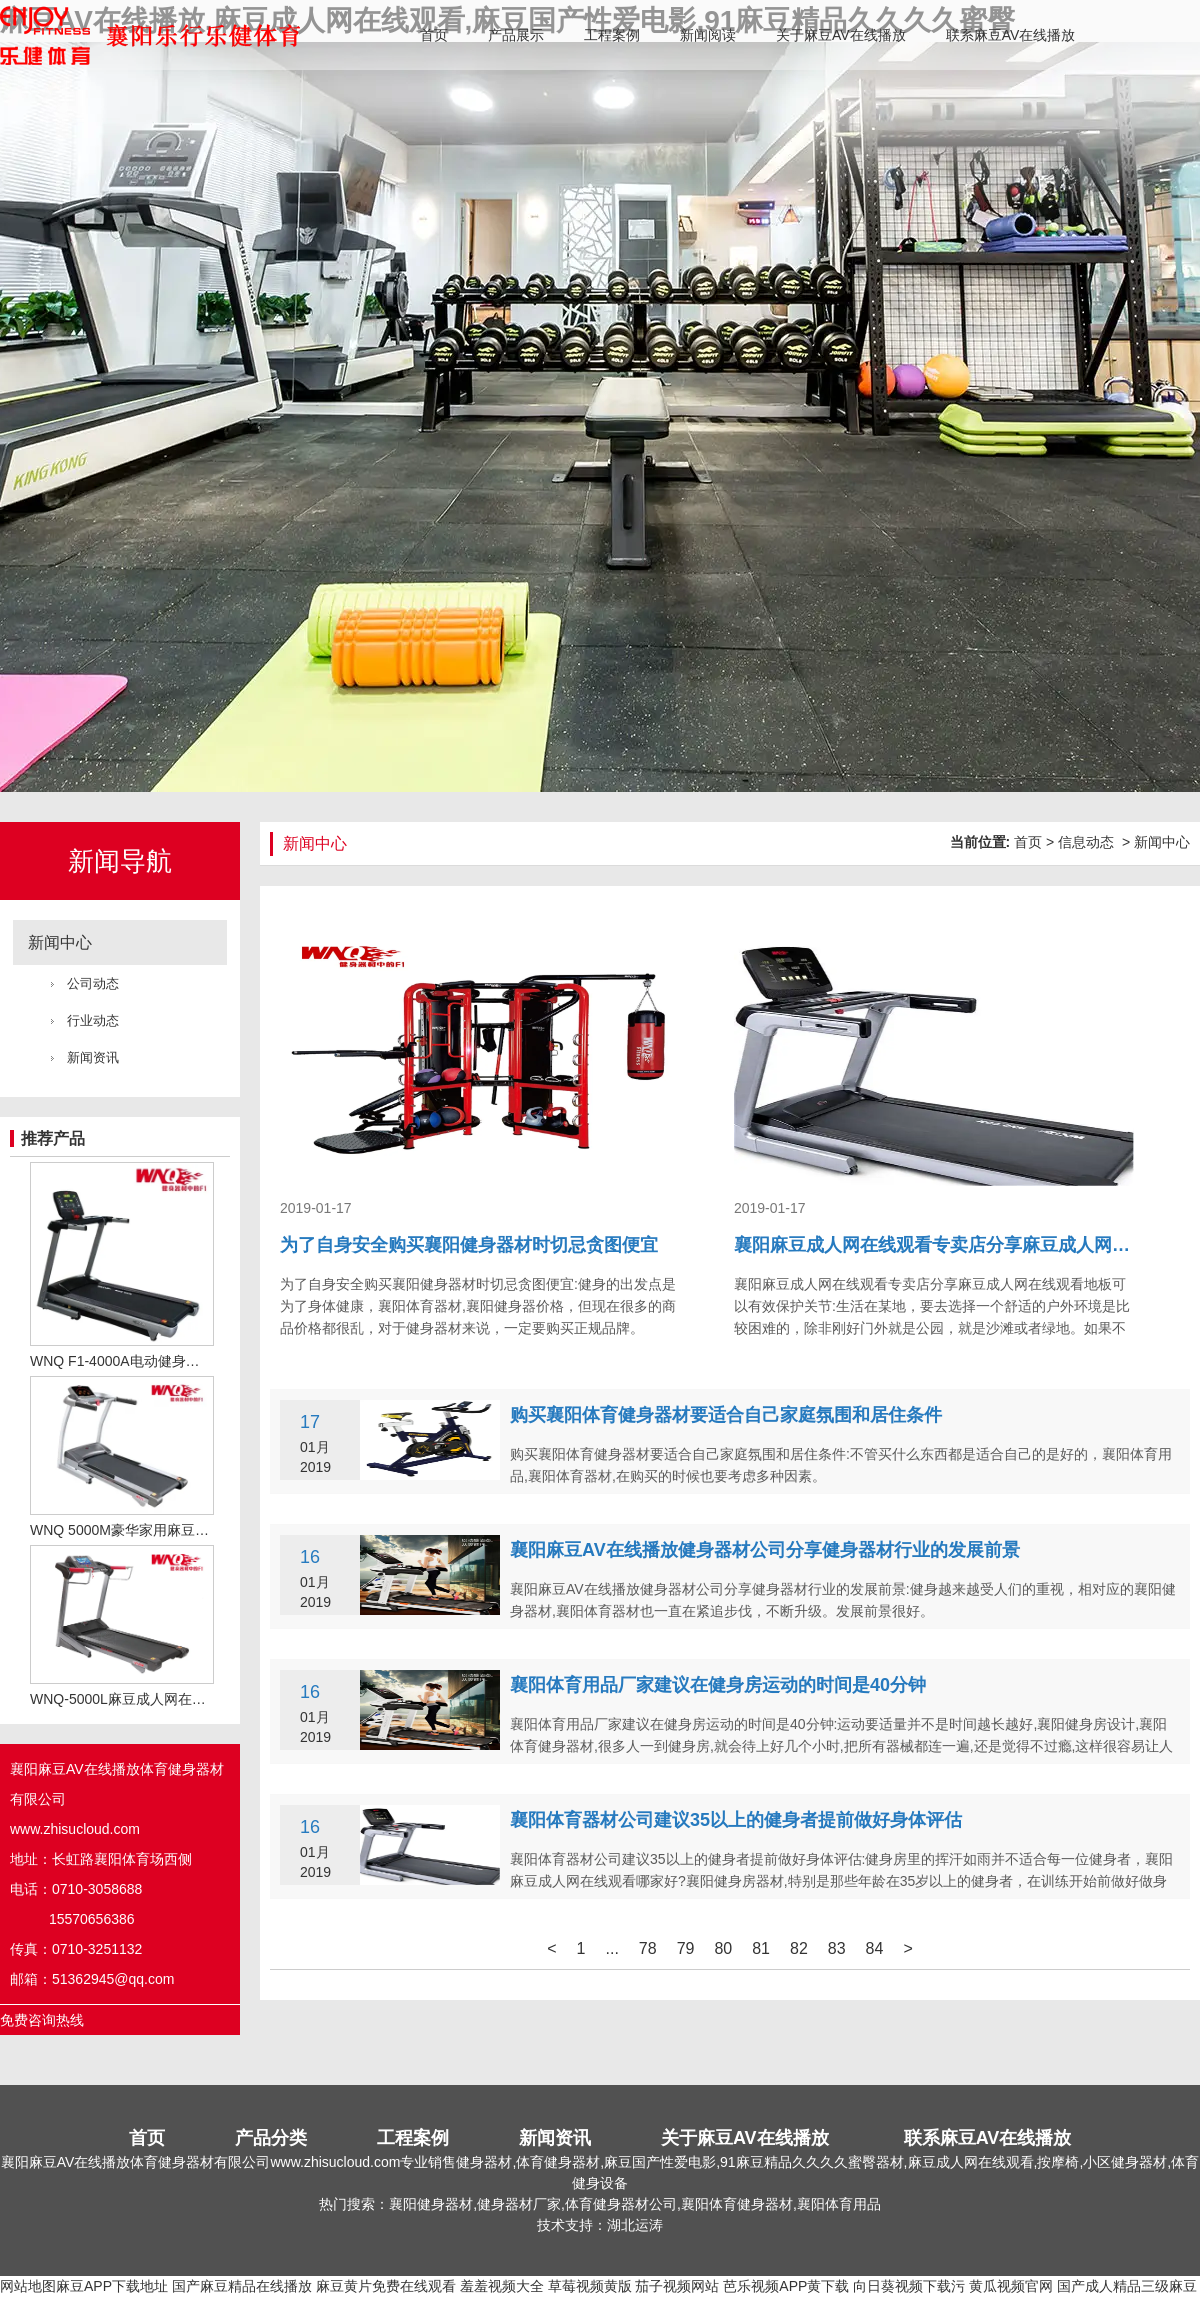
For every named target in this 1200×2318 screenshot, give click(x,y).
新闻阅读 (708, 35)
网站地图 (28, 2286)
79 (686, 1948)
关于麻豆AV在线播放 (841, 35)
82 (799, 1948)
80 (723, 1948)
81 (761, 1948)
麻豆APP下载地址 (112, 2286)
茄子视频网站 (677, 2286)
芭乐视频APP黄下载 (786, 2286)
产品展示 (516, 35)
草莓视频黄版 (590, 2286)
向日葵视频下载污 (909, 2286)
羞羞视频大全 (502, 2286)
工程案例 (612, 35)
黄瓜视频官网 (1011, 2286)
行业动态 (93, 1020)
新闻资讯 (93, 1057)
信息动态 (1086, 842)
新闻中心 (60, 942)
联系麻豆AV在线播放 (1011, 35)
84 (875, 1948)
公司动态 (93, 983)
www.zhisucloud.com (75, 1829)
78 (648, 1948)
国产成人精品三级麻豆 (1127, 2286)
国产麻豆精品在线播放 (242, 2286)
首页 (434, 35)
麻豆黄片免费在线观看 (386, 2286)
